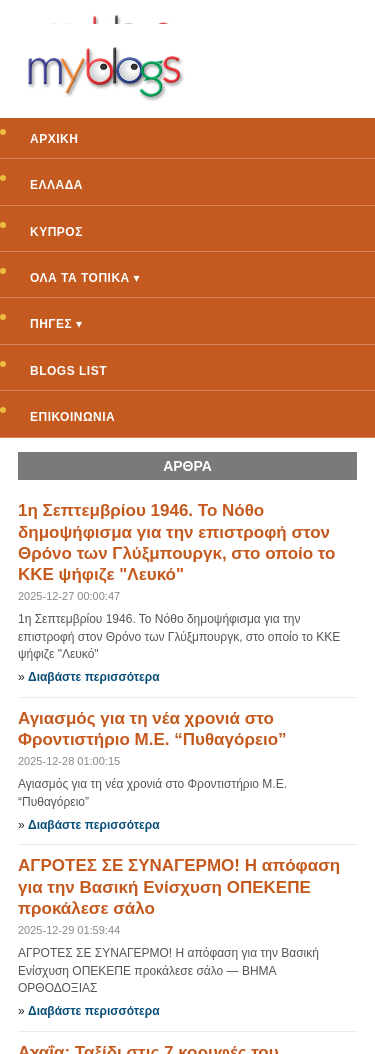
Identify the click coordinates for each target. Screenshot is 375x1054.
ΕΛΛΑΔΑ (56, 185)
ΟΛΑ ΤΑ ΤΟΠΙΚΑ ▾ (85, 278)
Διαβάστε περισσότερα (94, 677)
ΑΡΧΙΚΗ (54, 139)
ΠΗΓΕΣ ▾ (56, 324)
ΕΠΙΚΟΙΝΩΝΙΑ (72, 417)
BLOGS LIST (68, 371)
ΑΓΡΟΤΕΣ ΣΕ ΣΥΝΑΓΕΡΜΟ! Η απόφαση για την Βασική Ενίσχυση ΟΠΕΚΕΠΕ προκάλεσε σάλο (179, 887)
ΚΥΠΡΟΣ (56, 232)
